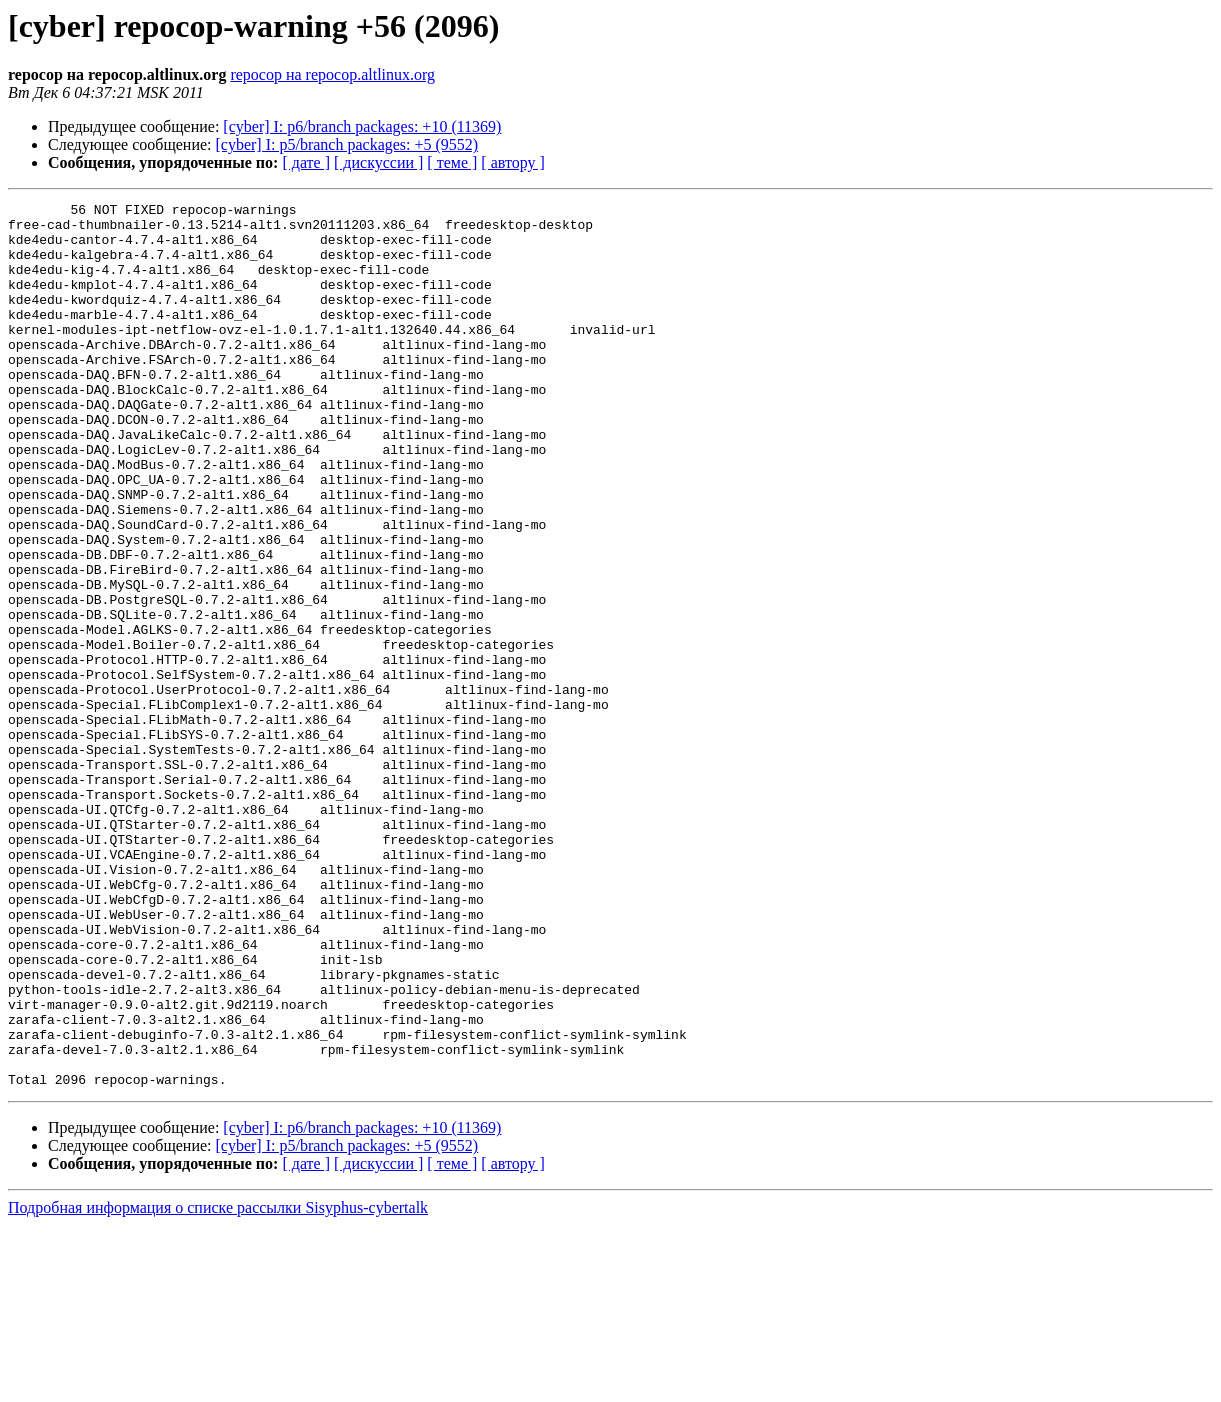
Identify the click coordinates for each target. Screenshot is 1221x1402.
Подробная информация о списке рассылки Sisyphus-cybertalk (218, 1384)
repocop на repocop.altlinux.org (332, 74)
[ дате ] (306, 162)
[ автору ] (512, 162)
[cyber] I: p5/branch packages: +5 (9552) (347, 144)
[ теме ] (452, 162)
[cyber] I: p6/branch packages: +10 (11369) (362, 126)
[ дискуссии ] (378, 162)
